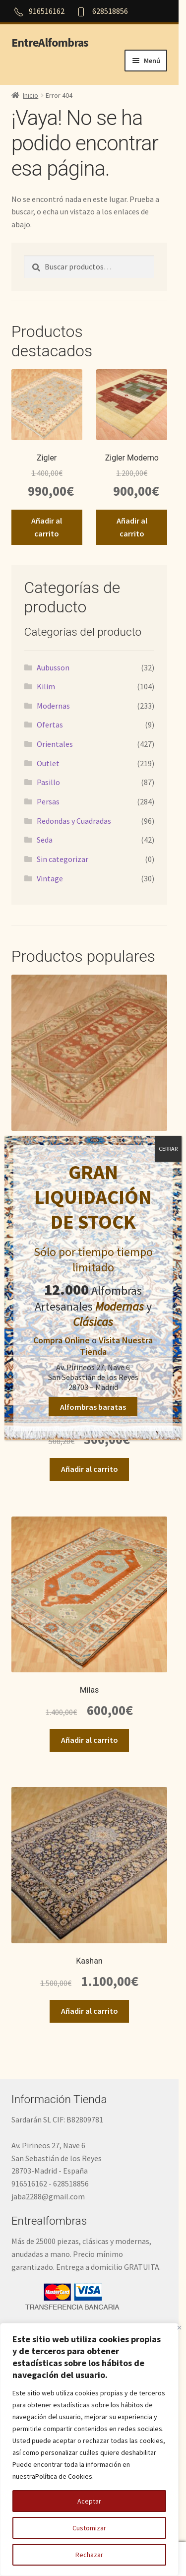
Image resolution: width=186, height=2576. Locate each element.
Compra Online (61, 1340)
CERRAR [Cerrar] (168, 1148)
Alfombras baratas (93, 1406)
